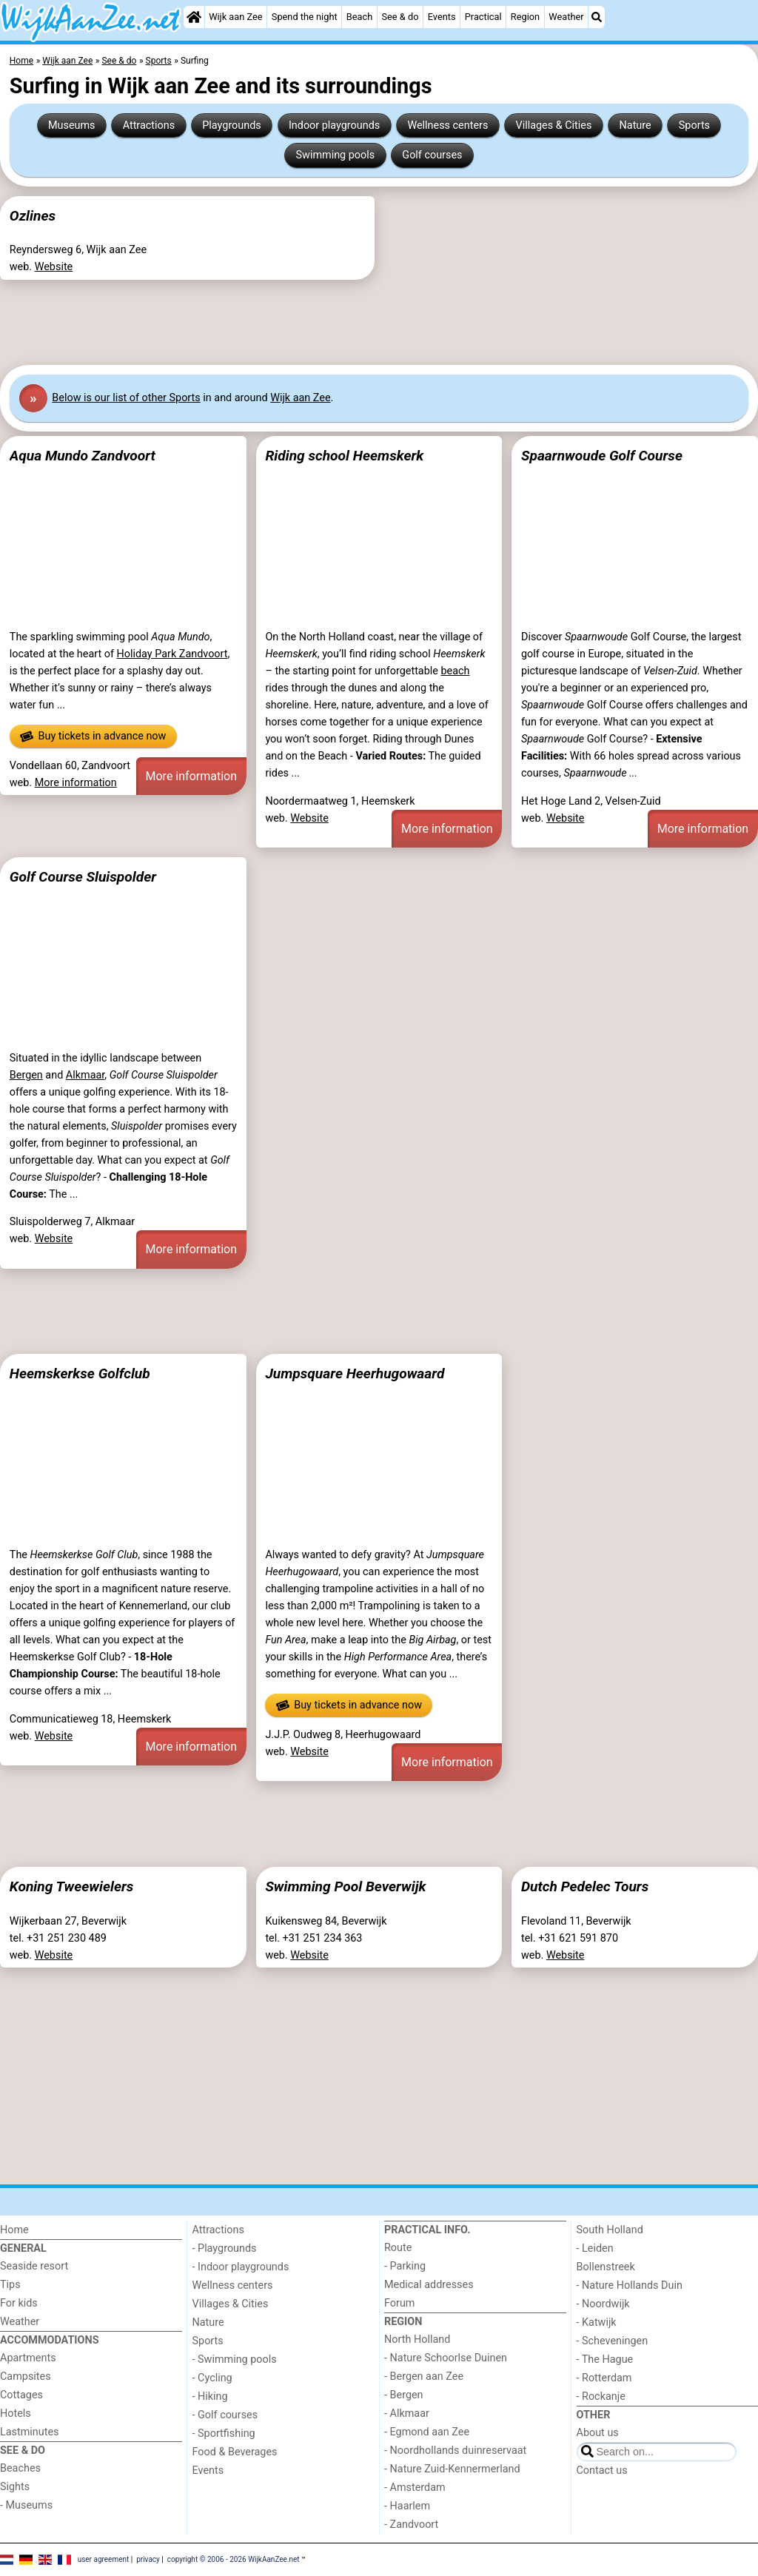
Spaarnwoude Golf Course (601, 455)
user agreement (104, 2559)
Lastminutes (29, 2432)
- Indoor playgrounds (240, 2267)
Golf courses (432, 155)
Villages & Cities (554, 125)
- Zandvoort (411, 2524)
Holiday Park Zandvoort (172, 654)
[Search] (596, 17)
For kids (19, 2303)
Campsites (25, 2376)
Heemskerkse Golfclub (80, 1373)
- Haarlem (407, 2506)
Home (14, 2230)
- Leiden (595, 2248)
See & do (399, 16)
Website (54, 267)
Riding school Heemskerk (344, 455)
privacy (148, 2559)
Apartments (28, 2358)
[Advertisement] (379, 322)
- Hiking (210, 2396)
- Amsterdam (415, 2487)
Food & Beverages (235, 2452)
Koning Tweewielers (72, 1886)
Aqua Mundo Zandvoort (82, 455)
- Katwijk (597, 2322)
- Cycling (212, 2378)
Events (442, 16)
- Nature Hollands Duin (629, 2285)
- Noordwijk (603, 2304)
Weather (566, 16)
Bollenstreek (606, 2267)
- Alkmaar (406, 2413)
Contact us (602, 2470)
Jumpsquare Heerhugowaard (354, 1373)
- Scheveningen (612, 2341)
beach (454, 671)
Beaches (20, 2468)
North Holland (417, 2339)
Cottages (21, 2395)
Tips (10, 2284)
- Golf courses (225, 2415)
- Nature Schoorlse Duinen (445, 2358)
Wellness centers (447, 125)
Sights (15, 2487)
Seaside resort (34, 2266)
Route (398, 2247)
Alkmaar (85, 1075)
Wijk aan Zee (235, 16)
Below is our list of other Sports (126, 398)
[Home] (194, 17)
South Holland (610, 2230)
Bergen (26, 1075)
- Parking (405, 2266)
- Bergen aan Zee (423, 2376)
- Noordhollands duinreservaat (455, 2450)
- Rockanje (601, 2396)
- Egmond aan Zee (426, 2432)
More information (76, 783)
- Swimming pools (234, 2359)
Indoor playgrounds (334, 125)
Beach (359, 16)
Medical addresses (429, 2284)
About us (598, 2432)
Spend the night (305, 16)
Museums (71, 125)
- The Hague (605, 2359)
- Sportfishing (223, 2433)
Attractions (149, 125)
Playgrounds (231, 125)
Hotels (15, 2413)
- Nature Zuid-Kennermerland (452, 2469)
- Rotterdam (604, 2378)
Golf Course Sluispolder (83, 876)
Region (525, 16)
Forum (399, 2303)
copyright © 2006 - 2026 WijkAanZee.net (233, 2559)
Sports (694, 125)
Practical (483, 16)
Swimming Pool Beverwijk (345, 1886)
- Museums (26, 2505)
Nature (635, 125)
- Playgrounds (224, 2248)
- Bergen (403, 2395)
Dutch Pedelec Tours (584, 1886)
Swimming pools (335, 155)
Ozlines (33, 215)
